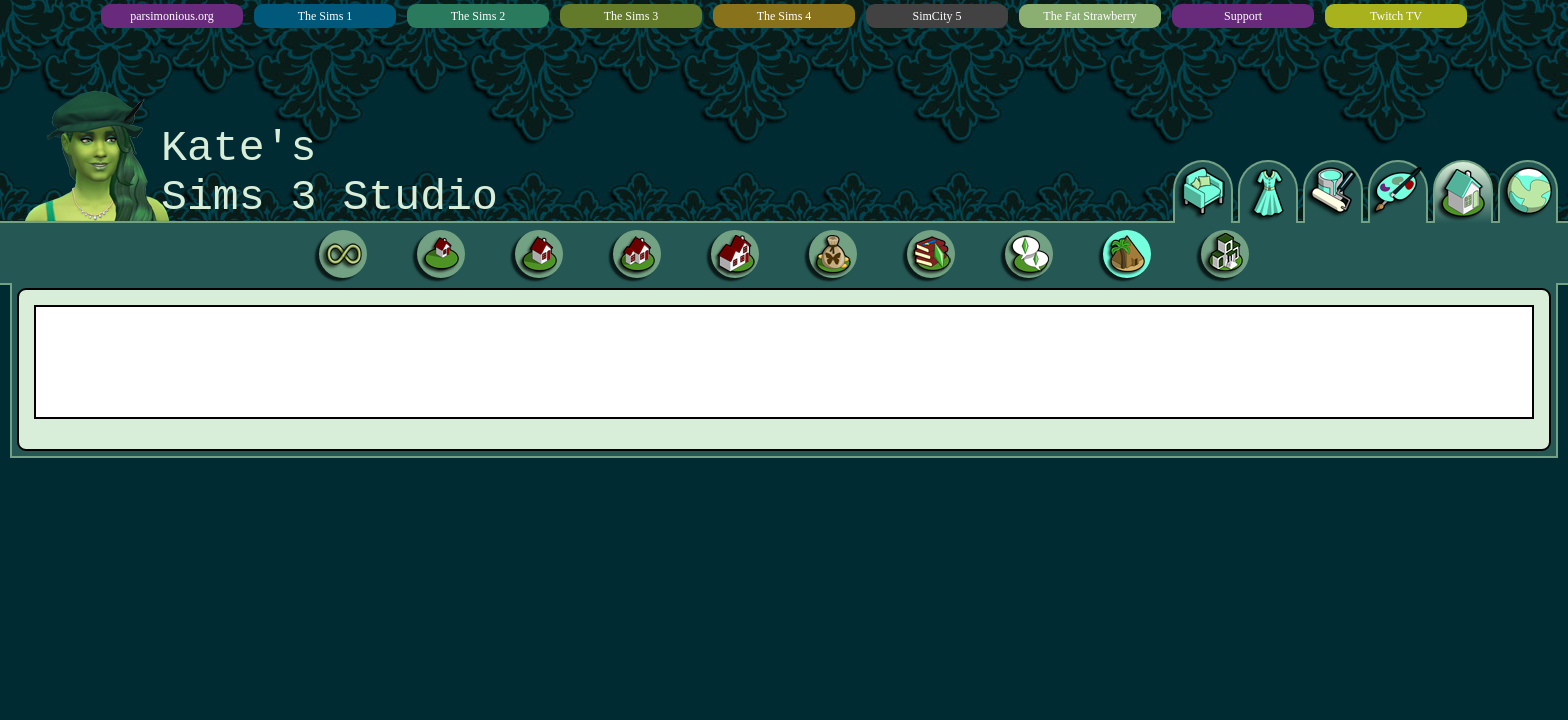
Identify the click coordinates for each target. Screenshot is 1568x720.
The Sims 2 (478, 16)
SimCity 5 (936, 16)
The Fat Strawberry (1089, 16)
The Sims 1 (325, 16)
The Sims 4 (784, 16)
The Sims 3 (631, 16)
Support (1243, 16)
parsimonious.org (171, 16)
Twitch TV (1396, 16)
